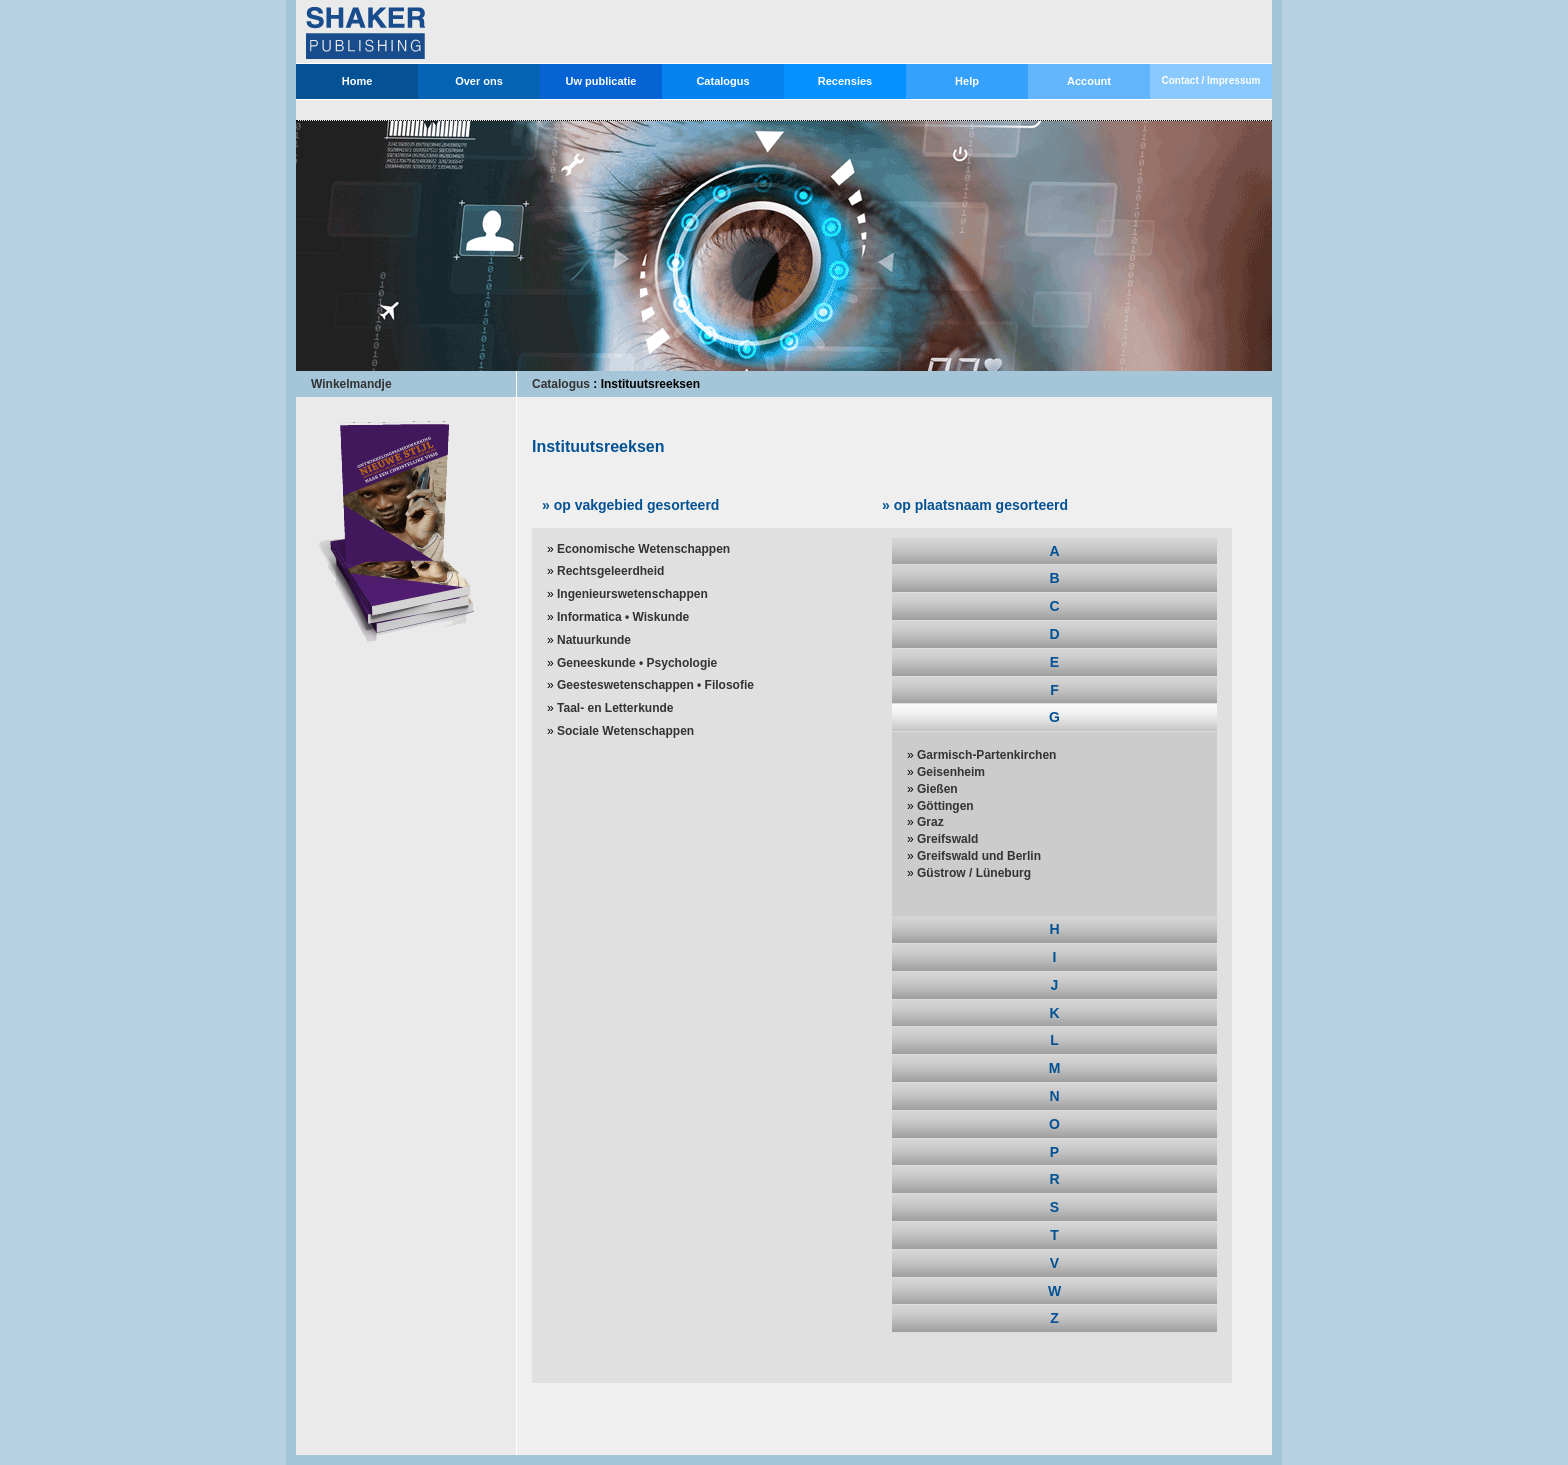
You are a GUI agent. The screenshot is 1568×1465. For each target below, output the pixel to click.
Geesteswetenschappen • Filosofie (655, 685)
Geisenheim (951, 772)
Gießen (937, 789)
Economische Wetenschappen (643, 549)
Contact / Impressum (1211, 80)
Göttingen (945, 806)
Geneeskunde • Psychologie (637, 663)
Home (357, 81)
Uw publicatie (601, 81)
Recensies (845, 81)
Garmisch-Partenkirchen (986, 755)
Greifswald (947, 839)
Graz (930, 822)
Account (1089, 81)
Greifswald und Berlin (979, 856)
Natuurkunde (594, 640)
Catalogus (722, 81)
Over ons (479, 81)
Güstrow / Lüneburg (974, 873)
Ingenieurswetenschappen (632, 594)
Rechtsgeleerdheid (610, 571)
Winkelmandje (351, 384)
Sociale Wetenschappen (625, 731)
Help (967, 81)
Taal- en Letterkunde (615, 708)
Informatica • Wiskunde (623, 617)
